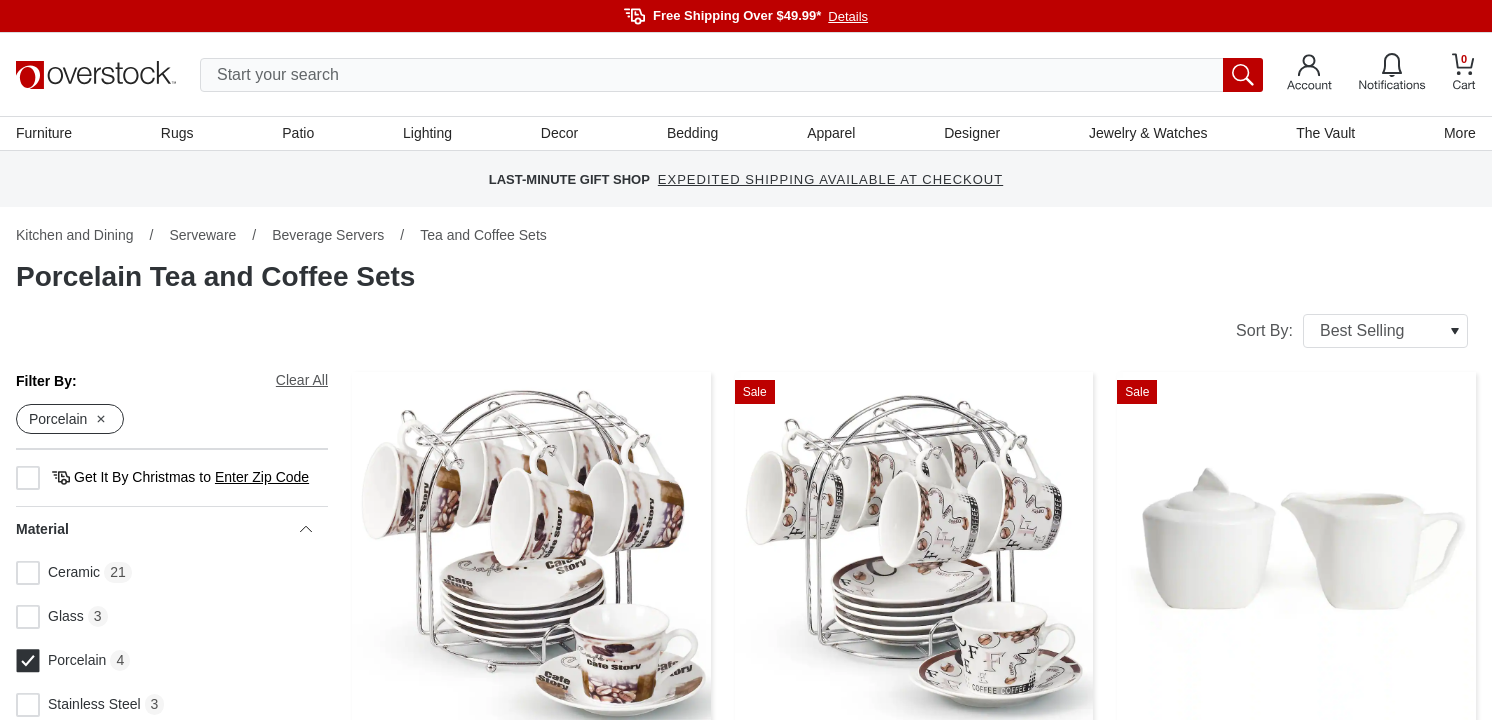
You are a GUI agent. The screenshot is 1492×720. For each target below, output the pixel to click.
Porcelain (61, 661)
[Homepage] (96, 75)
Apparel (831, 133)
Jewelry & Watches (1148, 133)
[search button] (1243, 75)
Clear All (302, 380)
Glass (50, 617)
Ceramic (58, 573)
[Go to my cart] (1464, 74)
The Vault (1325, 133)
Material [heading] (164, 529)
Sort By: (1352, 331)
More (1460, 133)
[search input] (731, 75)
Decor (559, 133)
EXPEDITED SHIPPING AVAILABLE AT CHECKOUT (830, 179)
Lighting (427, 133)
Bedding (692, 133)
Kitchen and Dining (75, 235)
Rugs (177, 133)
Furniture (44, 133)
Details (848, 16)
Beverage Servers (328, 235)
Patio (298, 133)
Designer (972, 133)
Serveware (202, 235)
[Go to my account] (1309, 75)
